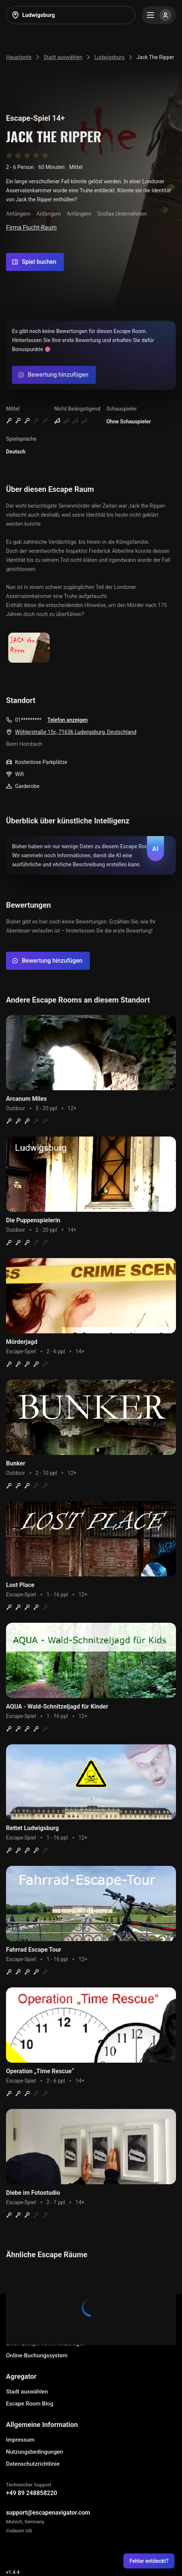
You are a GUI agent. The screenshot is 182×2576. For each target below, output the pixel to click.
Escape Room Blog (29, 2403)
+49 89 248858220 (31, 2493)
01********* (28, 720)
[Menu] (158, 15)
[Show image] (29, 648)
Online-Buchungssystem (37, 2355)
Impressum (20, 2439)
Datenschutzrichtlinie (32, 2463)
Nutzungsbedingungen (34, 2451)
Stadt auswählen (27, 2391)
